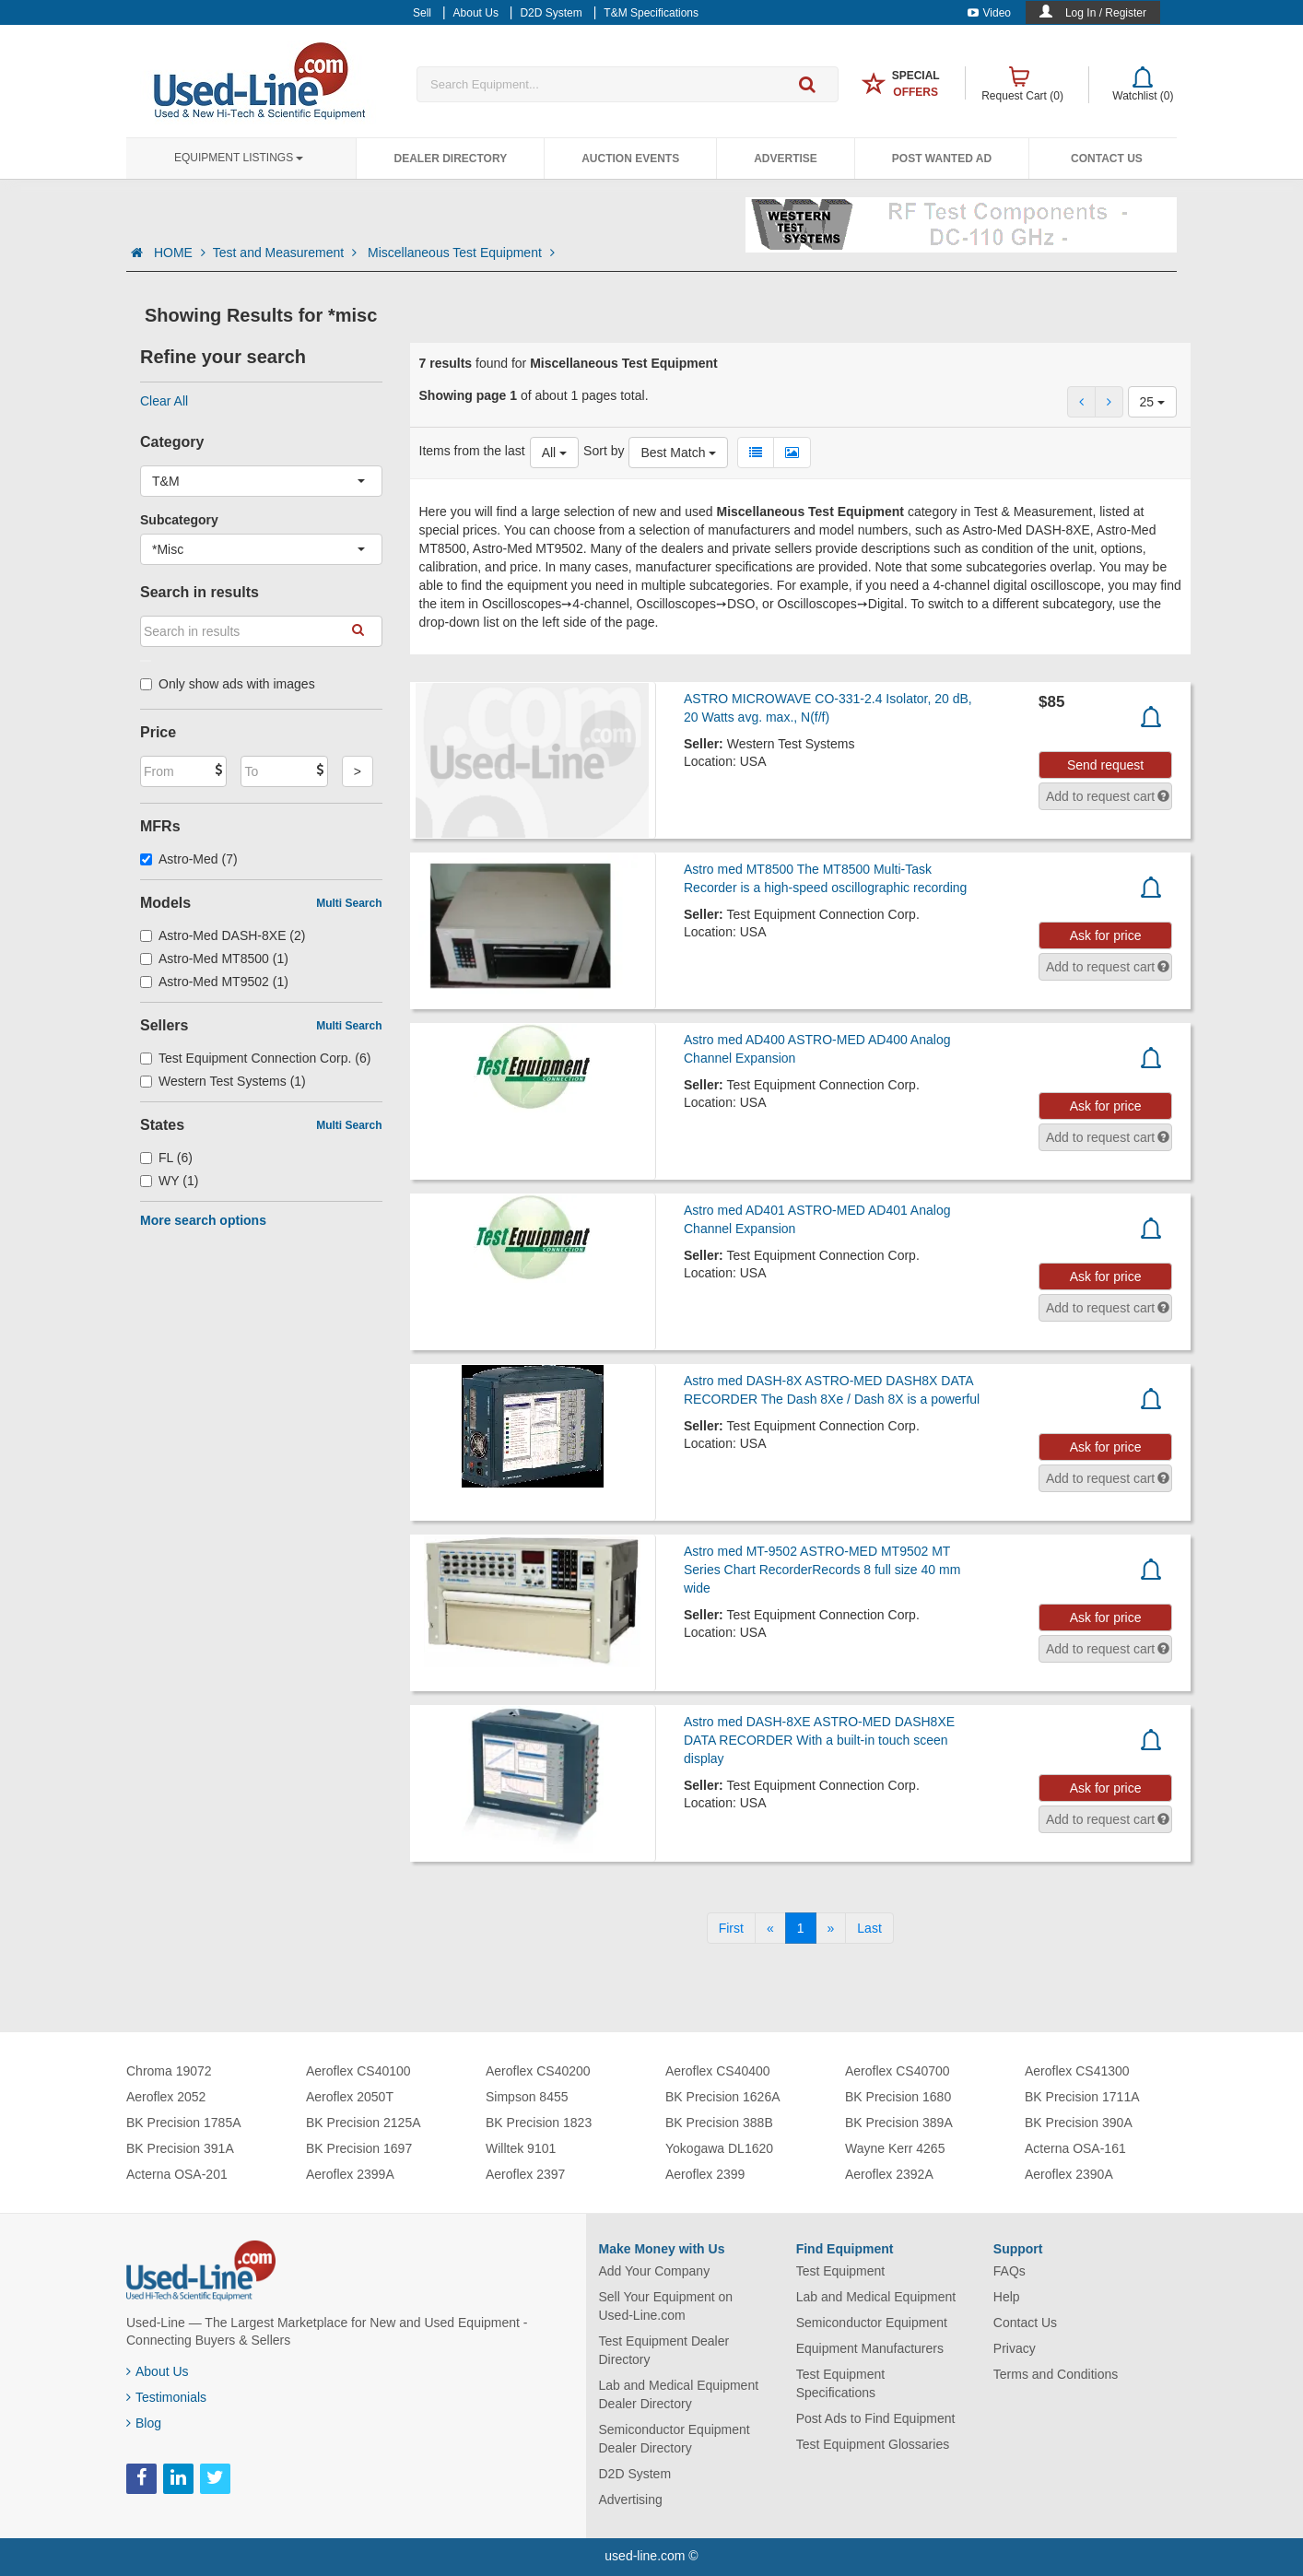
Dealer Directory (450, 158)
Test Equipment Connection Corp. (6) (255, 1058)
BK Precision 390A (1079, 2122)
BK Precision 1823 (539, 2122)
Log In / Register (1105, 12)
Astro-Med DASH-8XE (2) (223, 935)
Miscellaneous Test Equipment (461, 252)
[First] (731, 1928)
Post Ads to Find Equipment (876, 2418)
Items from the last (472, 450)
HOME (179, 252)
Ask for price (1106, 935)
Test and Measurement (286, 252)
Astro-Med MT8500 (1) (214, 958)
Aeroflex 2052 (165, 2096)
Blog (143, 2423)
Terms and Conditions (1055, 2374)
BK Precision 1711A (1082, 2096)
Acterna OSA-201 (177, 2174)
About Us (157, 2371)
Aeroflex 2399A (350, 2174)
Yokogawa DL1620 (719, 2148)
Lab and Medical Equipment (876, 2296)
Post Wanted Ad (942, 158)
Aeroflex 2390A (1069, 2174)
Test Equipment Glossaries (873, 2444)
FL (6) (166, 1157)
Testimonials (166, 2397)
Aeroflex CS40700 (897, 2071)
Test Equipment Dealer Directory (664, 2350)
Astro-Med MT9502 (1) (214, 981)
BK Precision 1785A (183, 2122)
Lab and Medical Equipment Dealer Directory (679, 2394)
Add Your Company (654, 2271)
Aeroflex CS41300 (1077, 2071)
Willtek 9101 (521, 2148)
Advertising (631, 2499)
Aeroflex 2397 (525, 2174)
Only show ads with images (227, 683)
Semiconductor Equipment (871, 2322)
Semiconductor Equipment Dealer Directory (674, 2438)
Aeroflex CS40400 (717, 2071)
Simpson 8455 (527, 2096)
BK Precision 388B (719, 2122)
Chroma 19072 (169, 2071)
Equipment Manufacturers (870, 2348)
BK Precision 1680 (898, 2096)
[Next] (831, 1928)
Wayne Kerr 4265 (895, 2148)
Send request (1105, 765)
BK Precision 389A (899, 2122)
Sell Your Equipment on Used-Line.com (666, 2306)
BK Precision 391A (180, 2148)
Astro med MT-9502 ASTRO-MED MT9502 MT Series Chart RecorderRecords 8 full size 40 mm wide (822, 1569)
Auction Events (630, 158)
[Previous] (770, 1928)
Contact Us (1107, 158)
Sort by (603, 450)
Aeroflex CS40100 (358, 2071)
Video (989, 12)
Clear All (164, 401)
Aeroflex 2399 (705, 2174)
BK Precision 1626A (723, 2096)
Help (1006, 2296)
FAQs (1009, 2271)
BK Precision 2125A (363, 2122)
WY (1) (169, 1180)
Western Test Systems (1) (223, 1081)
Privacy (1014, 2348)
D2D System (635, 2473)
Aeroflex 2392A (889, 2174)
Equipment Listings (238, 157)
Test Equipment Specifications (841, 2383)
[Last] (869, 1928)
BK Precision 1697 (359, 2148)
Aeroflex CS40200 (538, 2071)
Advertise (785, 158)
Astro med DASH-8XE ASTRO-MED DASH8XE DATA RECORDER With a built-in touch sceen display (819, 1740)
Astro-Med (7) (189, 859)
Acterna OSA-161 (1075, 2148)
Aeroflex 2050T (349, 2096)
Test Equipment (841, 2271)
